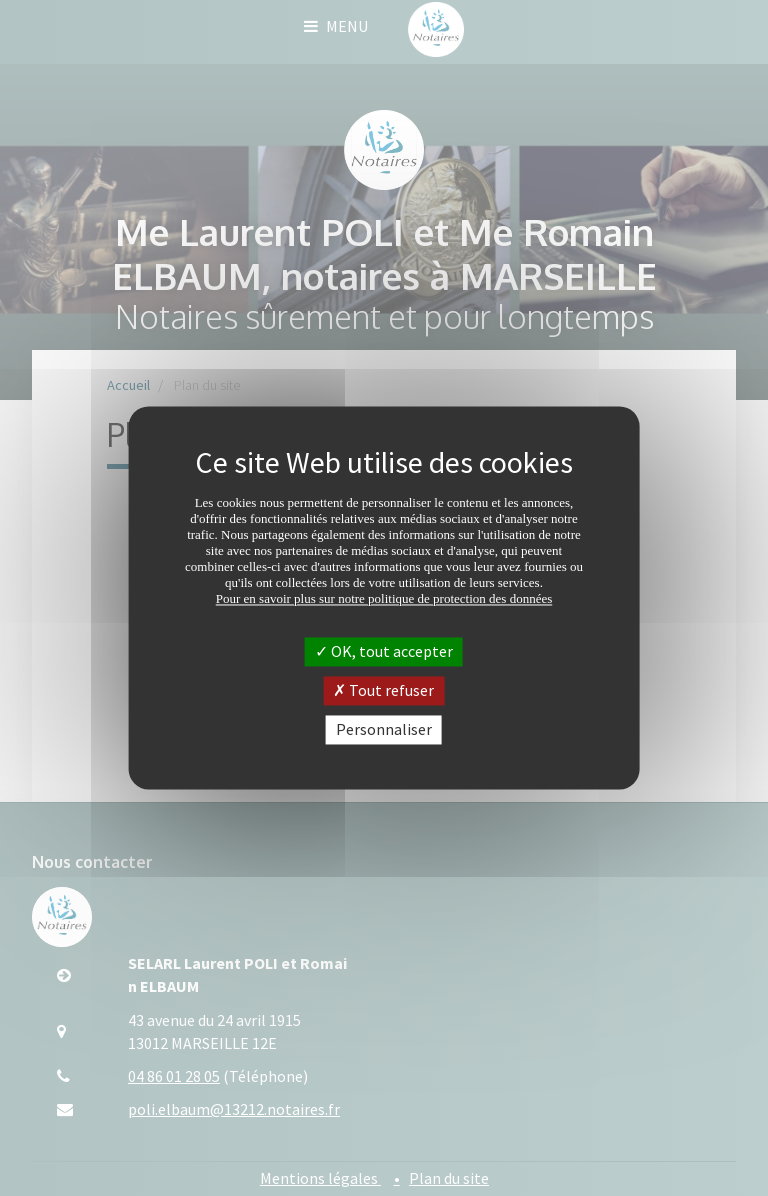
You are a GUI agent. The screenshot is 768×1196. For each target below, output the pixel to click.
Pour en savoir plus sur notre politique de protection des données (384, 598)
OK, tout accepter (384, 651)
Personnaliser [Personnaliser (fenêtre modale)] (384, 729)
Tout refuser (383, 690)
